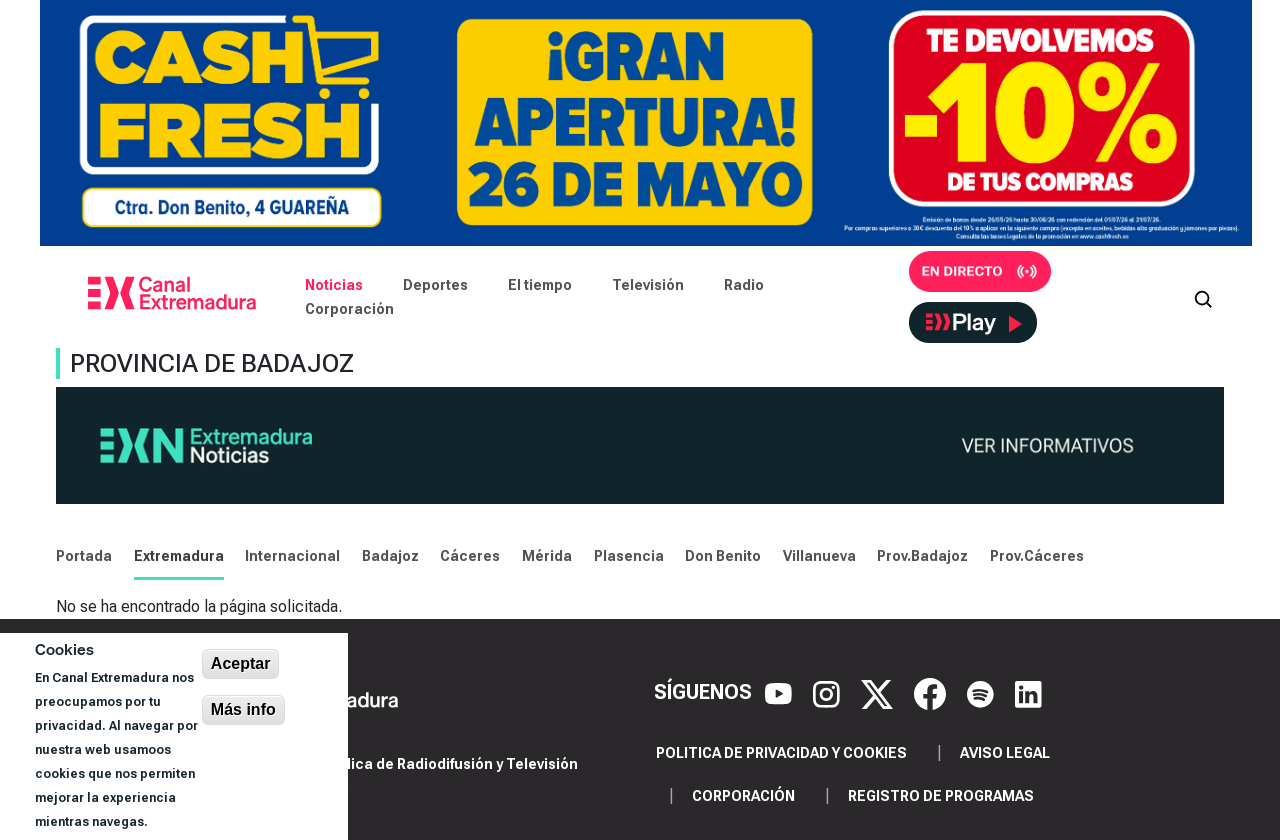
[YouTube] (781, 692)
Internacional (292, 556)
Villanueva (819, 556)
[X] (879, 692)
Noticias (334, 285)
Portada (84, 556)
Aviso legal (1005, 753)
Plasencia (629, 556)
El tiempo (540, 285)
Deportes (435, 285)
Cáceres (470, 556)
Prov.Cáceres (1037, 556)
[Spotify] (983, 692)
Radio (744, 285)
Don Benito (723, 556)
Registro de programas (941, 796)
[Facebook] (932, 692)
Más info (243, 709)
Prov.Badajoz (922, 556)
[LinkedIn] (1028, 692)
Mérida (547, 556)
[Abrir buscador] (1203, 297)
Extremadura (179, 556)
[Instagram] (829, 692)
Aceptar (241, 663)
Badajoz (390, 556)
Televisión (648, 285)
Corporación (349, 309)
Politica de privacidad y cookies (781, 753)
